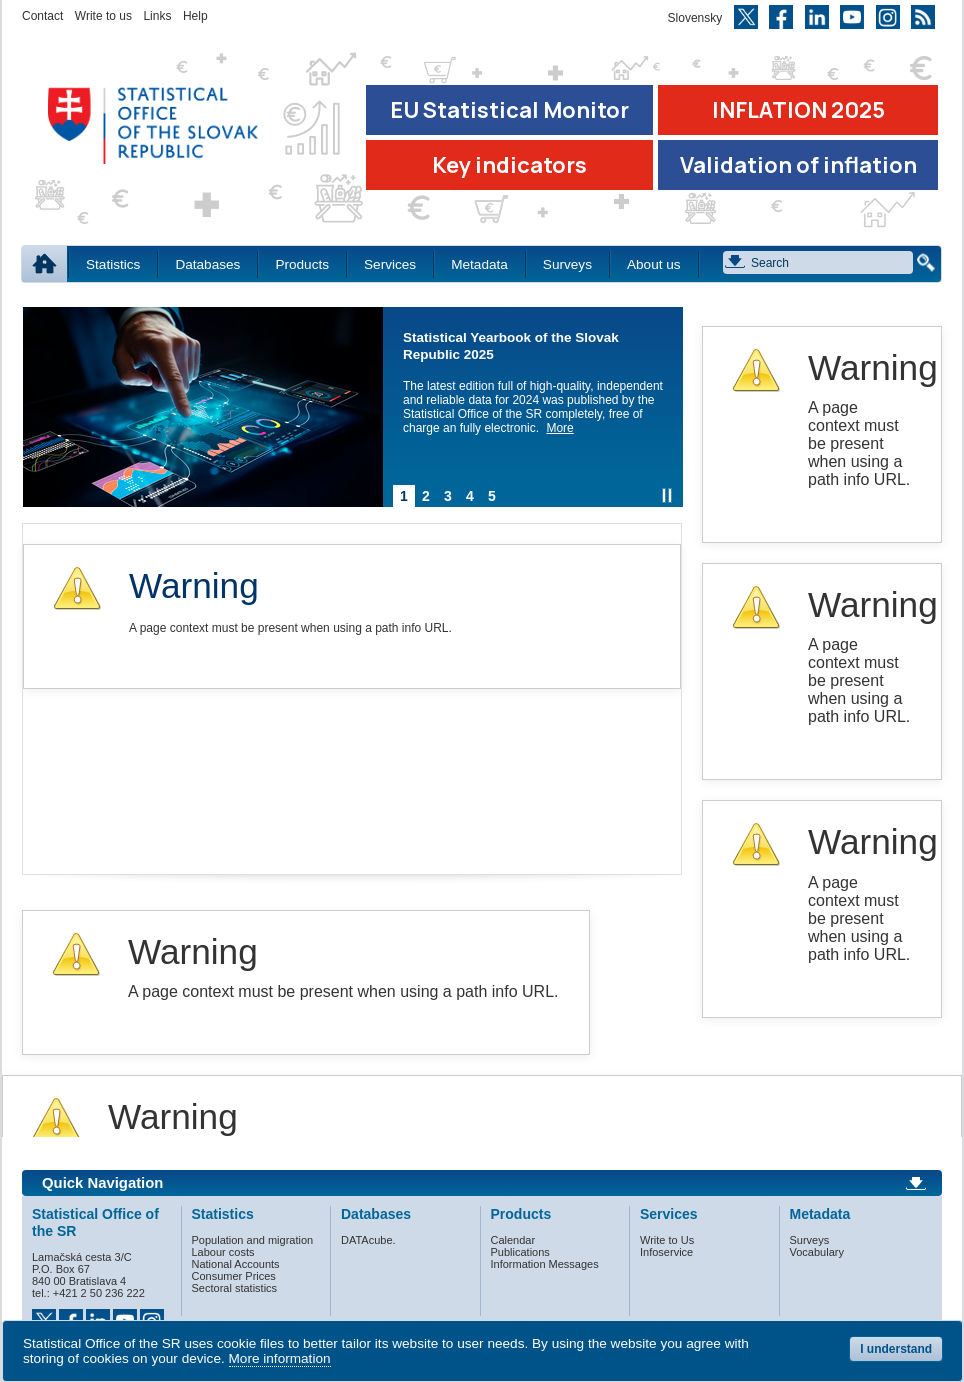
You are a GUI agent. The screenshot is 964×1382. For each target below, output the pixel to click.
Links (157, 16)
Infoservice (666, 1252)
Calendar (513, 1240)
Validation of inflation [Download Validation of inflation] (798, 165)
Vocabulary (817, 1252)
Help (195, 16)
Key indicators (509, 165)
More (559, 428)
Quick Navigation (102, 1183)
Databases (207, 264)
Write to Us (667, 1240)
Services (390, 264)
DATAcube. (368, 1240)
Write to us (103, 16)
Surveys (567, 264)
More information (280, 1358)
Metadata (479, 264)
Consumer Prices (234, 1276)
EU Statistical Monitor (509, 110)
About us (654, 264)
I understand (896, 1349)
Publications (520, 1252)
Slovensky (695, 18)
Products (302, 264)
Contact (42, 16)
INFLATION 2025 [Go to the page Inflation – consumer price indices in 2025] (798, 110)
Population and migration (253, 1240)
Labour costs (223, 1252)
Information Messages (545, 1264)
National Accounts (236, 1264)
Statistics (113, 264)
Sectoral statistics (235, 1288)
